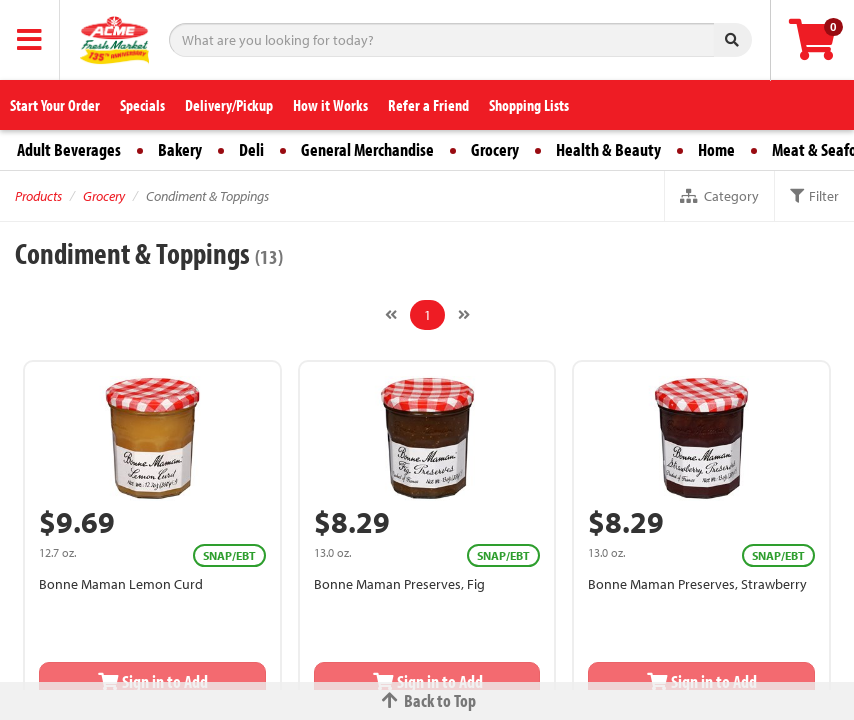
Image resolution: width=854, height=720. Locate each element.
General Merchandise (367, 149)
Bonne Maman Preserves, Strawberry (697, 584)
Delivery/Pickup (229, 105)
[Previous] (391, 315)
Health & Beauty (608, 149)
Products (38, 196)
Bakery (180, 149)
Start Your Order (55, 105)
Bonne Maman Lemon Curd (121, 584)
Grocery (495, 149)
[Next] (464, 315)
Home (716, 149)
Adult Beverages (69, 149)
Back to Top (427, 700)
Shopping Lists (529, 105)
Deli (251, 149)
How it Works (330, 105)
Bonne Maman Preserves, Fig (399, 584)
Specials (142, 105)
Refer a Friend (428, 105)
